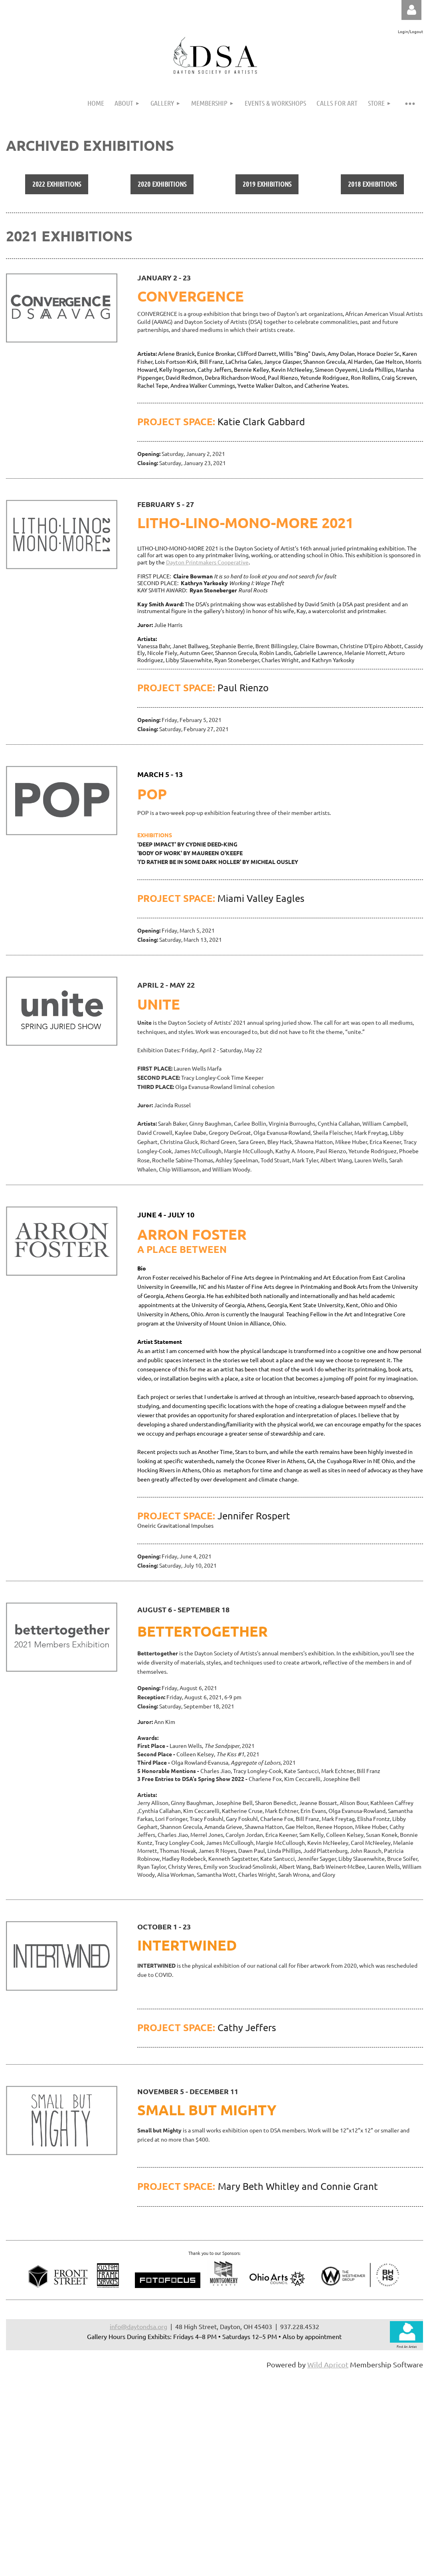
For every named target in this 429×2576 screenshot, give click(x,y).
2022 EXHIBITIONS (56, 183)
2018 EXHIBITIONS (372, 183)
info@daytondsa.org (138, 2326)
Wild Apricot (327, 2364)
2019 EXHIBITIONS (267, 183)
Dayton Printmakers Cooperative (207, 562)
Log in (411, 10)
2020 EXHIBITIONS (162, 183)
